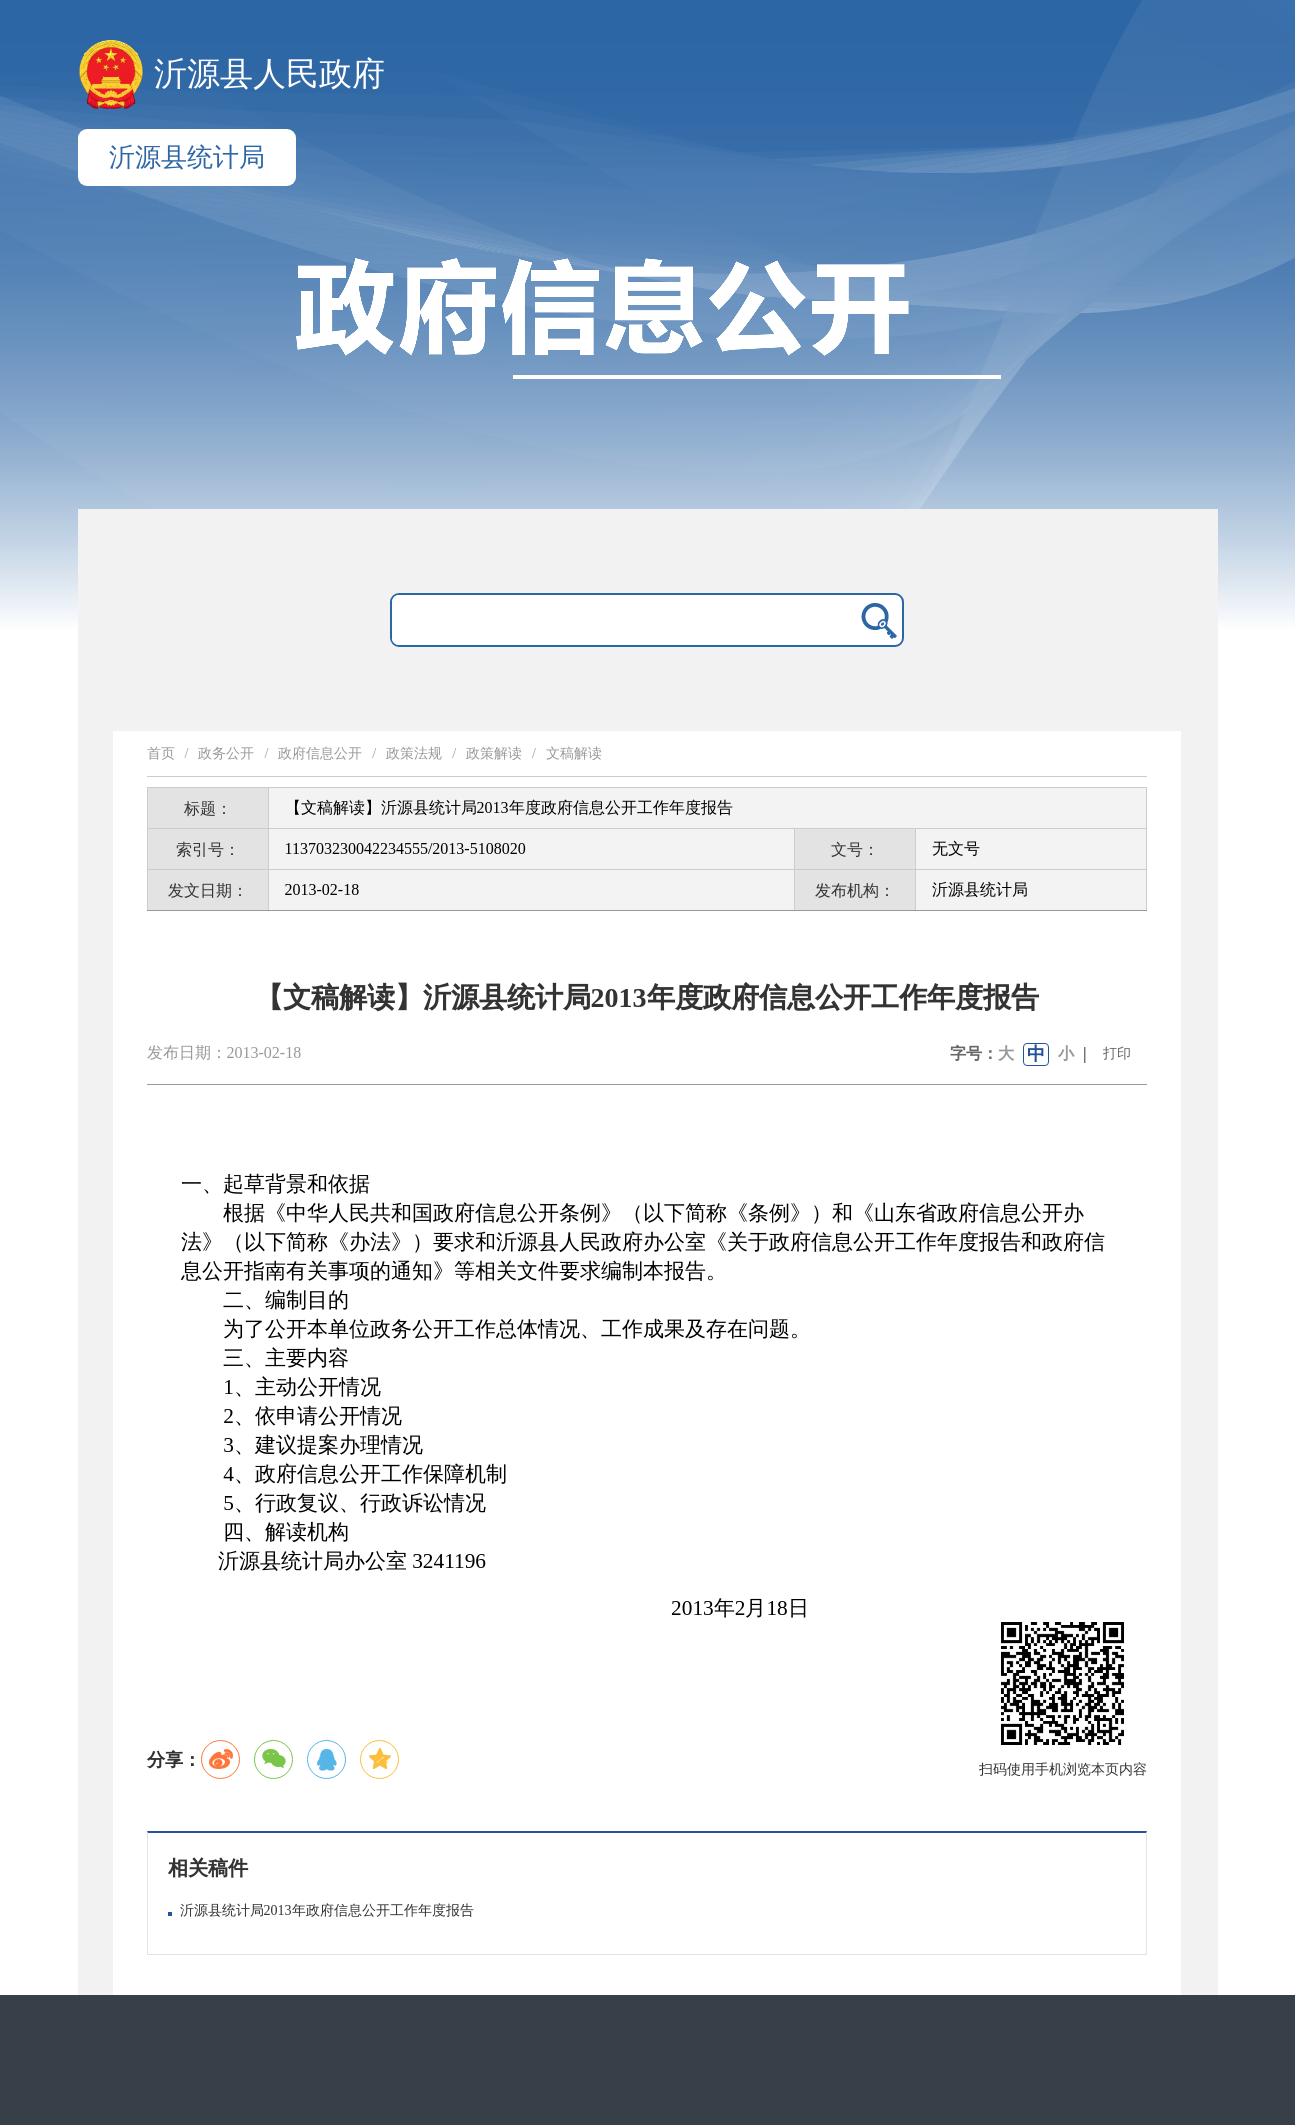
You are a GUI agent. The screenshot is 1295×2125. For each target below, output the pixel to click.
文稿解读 (574, 753)
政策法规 (414, 753)
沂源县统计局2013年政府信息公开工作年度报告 (327, 1910)
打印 (1117, 1053)
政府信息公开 (320, 753)
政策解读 (494, 753)
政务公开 (226, 753)
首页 (161, 753)
